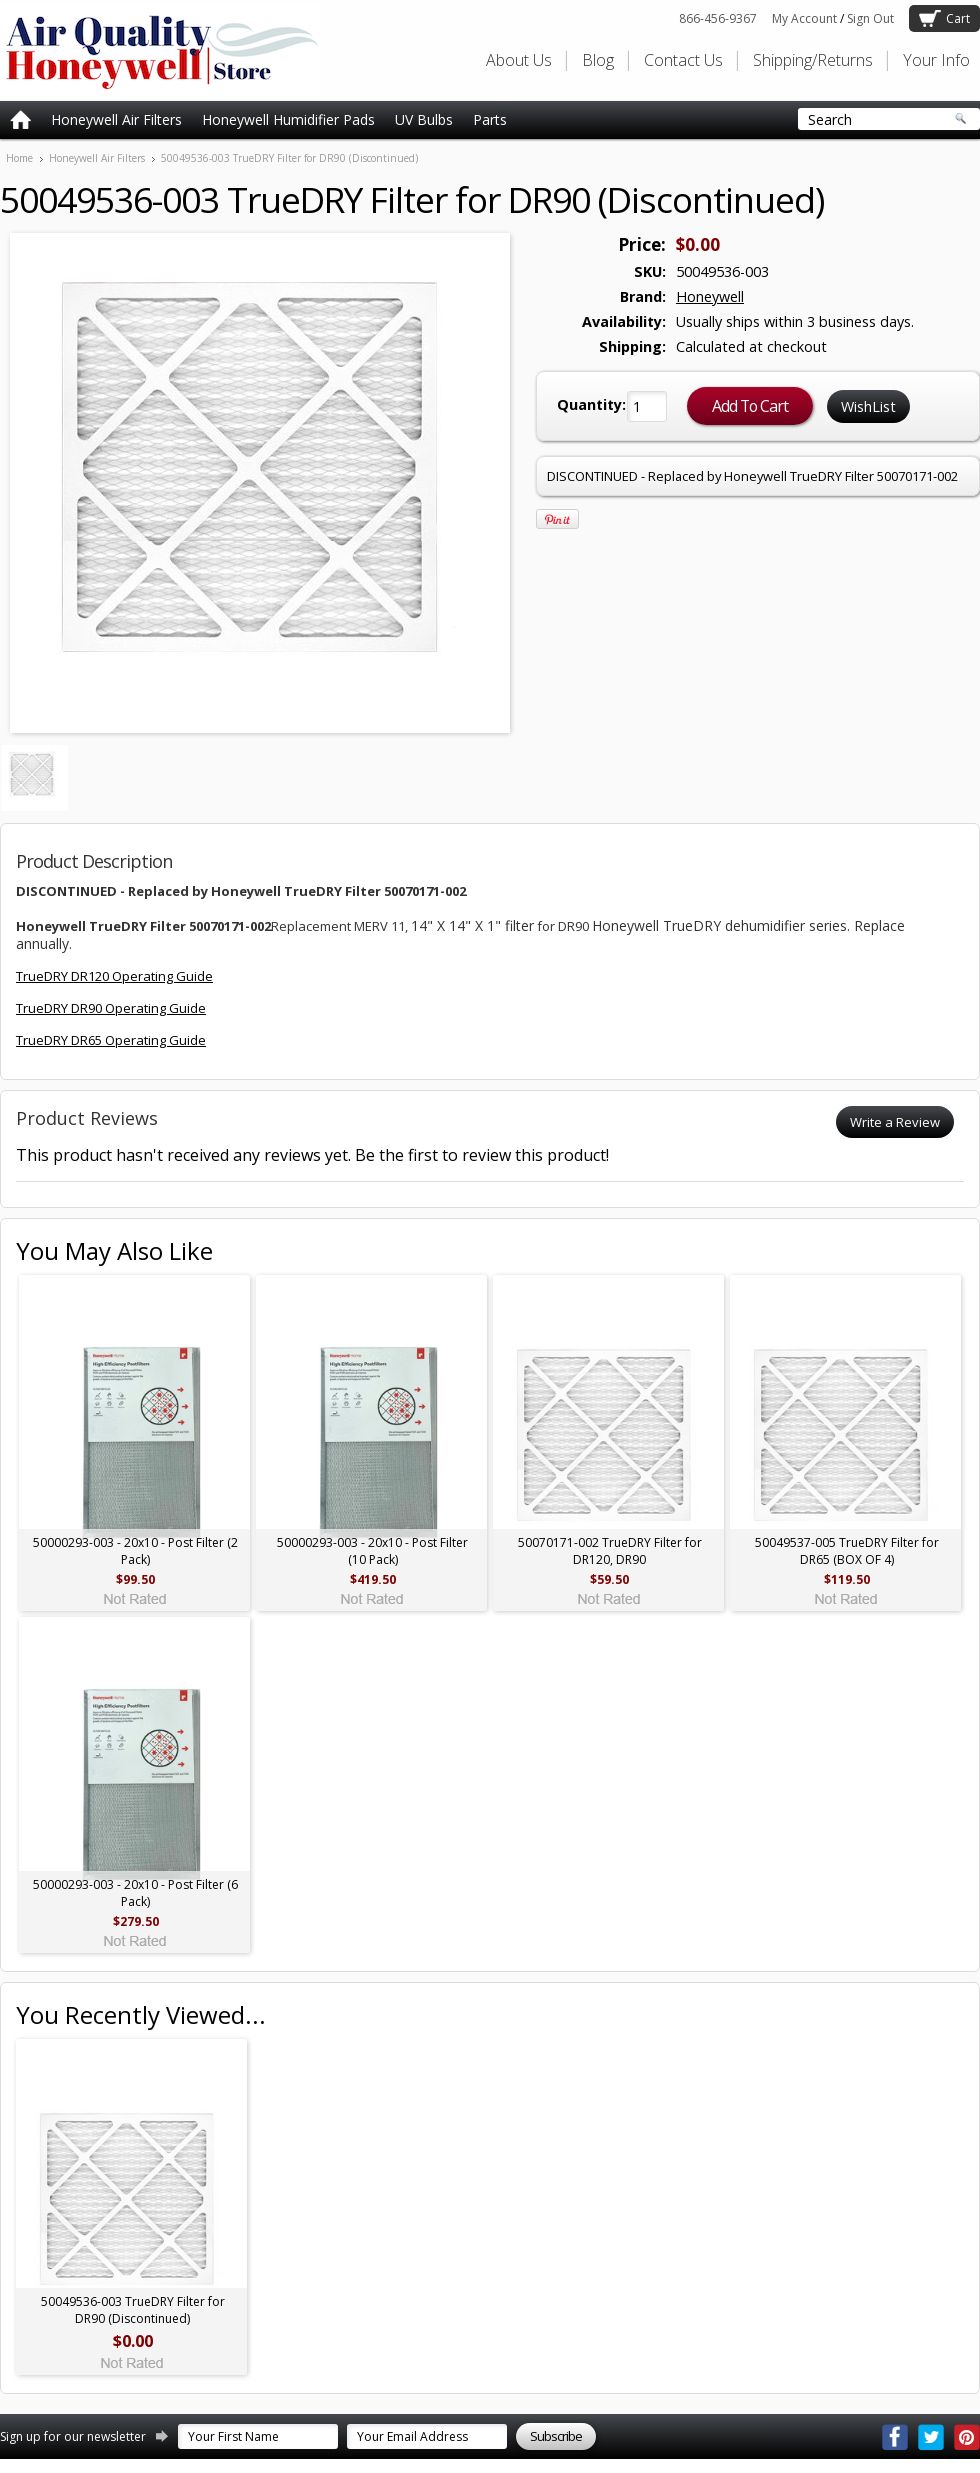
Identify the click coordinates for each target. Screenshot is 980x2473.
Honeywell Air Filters (116, 119)
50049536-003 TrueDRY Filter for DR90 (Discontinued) (133, 2310)
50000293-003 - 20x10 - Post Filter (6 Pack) (135, 1893)
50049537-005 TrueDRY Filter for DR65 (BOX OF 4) (847, 1551)
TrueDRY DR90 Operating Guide (111, 1008)
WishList (868, 406)
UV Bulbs (424, 119)
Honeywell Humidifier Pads (288, 119)
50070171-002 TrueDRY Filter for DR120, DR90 (610, 1551)
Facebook (895, 2437)
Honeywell (710, 296)
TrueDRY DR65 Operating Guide (111, 1040)
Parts (490, 119)
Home (19, 158)
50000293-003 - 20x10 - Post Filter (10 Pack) (372, 1551)
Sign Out (870, 18)
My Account (804, 18)
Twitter (931, 2437)
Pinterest (967, 2437)
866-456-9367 (718, 18)
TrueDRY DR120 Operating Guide (114, 976)
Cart (958, 18)
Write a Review (895, 1122)
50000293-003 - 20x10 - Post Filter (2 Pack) (135, 1551)
